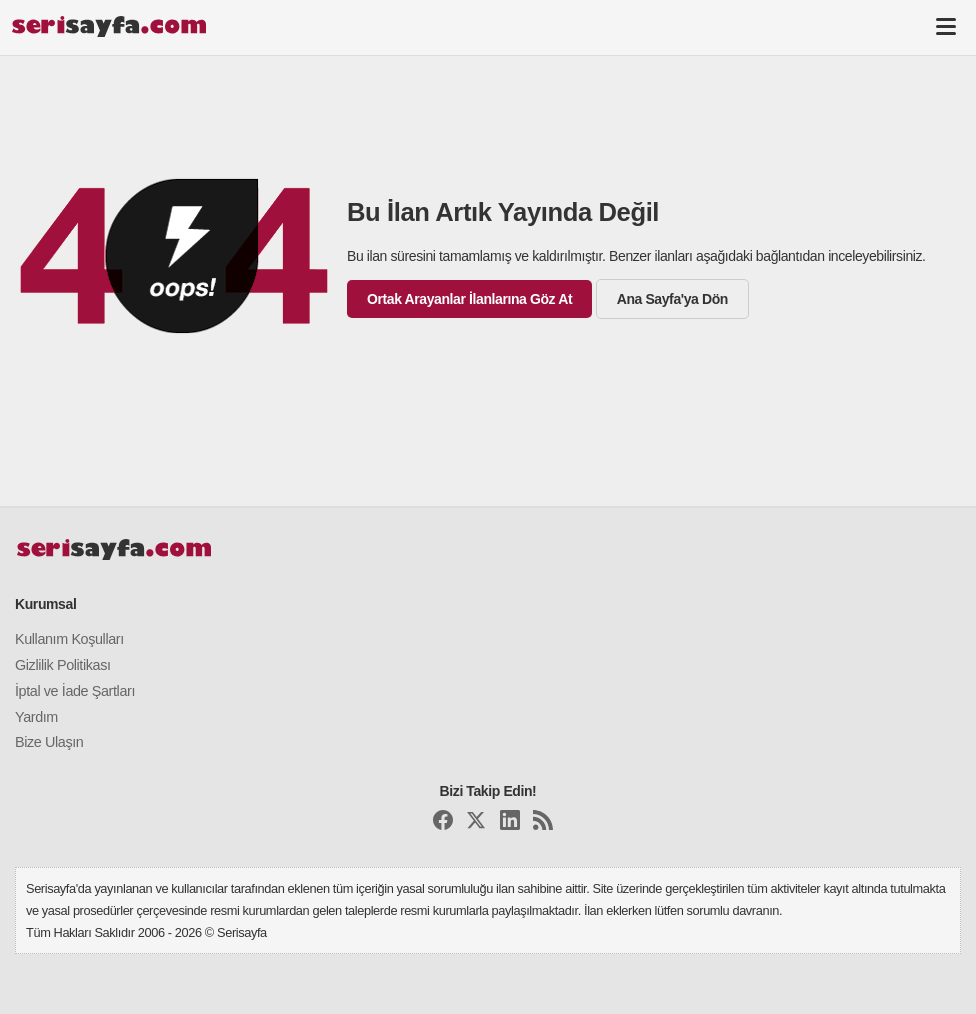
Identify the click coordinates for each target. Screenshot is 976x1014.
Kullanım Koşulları (69, 639)
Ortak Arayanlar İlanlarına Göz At (469, 299)
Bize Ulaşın (49, 742)
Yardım (36, 717)
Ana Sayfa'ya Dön (672, 299)
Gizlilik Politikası (63, 665)
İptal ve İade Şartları (75, 691)
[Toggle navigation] (946, 26)
